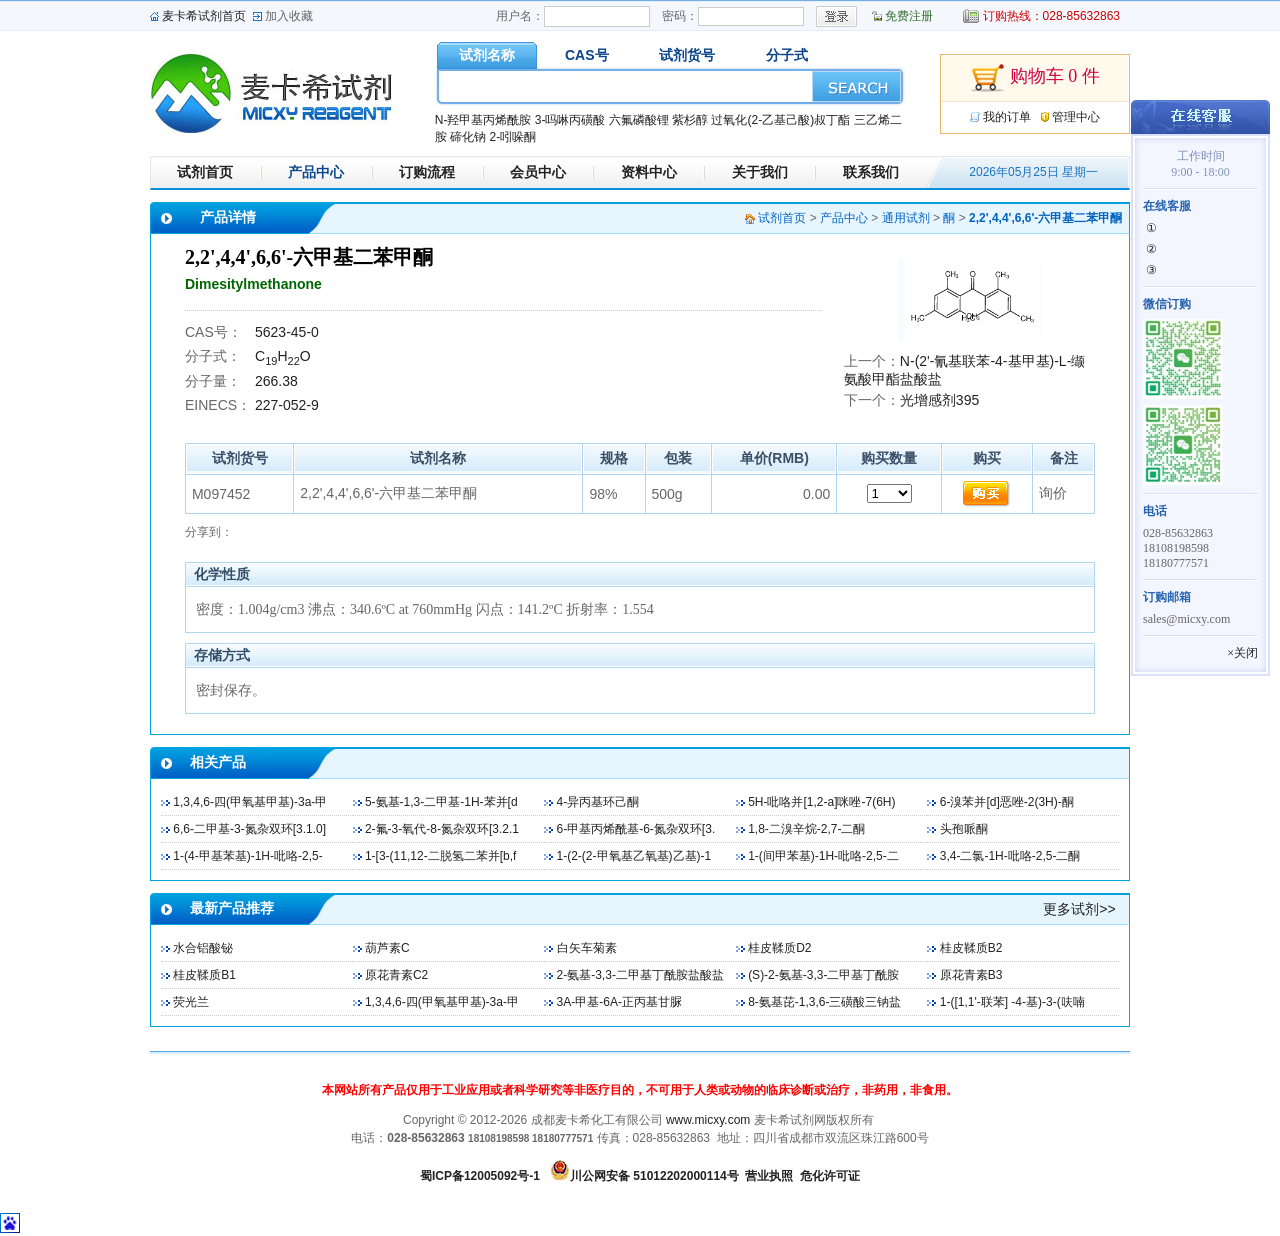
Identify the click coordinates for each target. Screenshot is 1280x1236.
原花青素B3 (971, 975)
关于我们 (760, 172)
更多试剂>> (1079, 909)
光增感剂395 (939, 400)
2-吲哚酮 (512, 137)
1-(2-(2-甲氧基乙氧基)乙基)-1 (634, 856)
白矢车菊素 (587, 948)
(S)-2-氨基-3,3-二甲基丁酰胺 (823, 975)
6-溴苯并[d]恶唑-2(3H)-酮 (1007, 802)
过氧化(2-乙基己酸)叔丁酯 (780, 120)
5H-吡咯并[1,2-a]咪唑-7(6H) (821, 802)
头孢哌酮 (964, 829)
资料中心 (649, 172)
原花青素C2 (396, 975)
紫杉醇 (690, 120)
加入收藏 (289, 16)
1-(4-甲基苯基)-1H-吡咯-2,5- (247, 856)
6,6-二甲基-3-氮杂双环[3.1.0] (249, 829)
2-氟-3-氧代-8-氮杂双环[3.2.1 (442, 829)
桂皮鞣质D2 (779, 948)
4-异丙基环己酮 (598, 802)
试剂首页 (205, 172)
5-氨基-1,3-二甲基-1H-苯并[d (441, 802)
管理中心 (1076, 117)
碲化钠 (468, 137)
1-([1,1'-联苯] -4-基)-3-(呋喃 (1012, 1002)
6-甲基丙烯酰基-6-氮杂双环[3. (636, 829)
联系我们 (871, 172)
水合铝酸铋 (203, 948)
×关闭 (1242, 653)
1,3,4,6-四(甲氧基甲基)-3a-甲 (250, 802)
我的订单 (1007, 117)
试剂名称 (487, 55)
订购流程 (427, 172)
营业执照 (769, 1176)
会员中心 (538, 172)
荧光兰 (191, 1002)
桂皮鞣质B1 (204, 975)
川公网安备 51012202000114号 (654, 1176)
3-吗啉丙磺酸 (570, 120)
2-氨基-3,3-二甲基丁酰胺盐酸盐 (640, 975)
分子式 (787, 55)
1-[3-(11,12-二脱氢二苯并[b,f (440, 856)
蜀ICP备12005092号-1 (480, 1176)
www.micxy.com (708, 1120)
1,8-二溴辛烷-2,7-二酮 (806, 829)
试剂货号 (687, 55)
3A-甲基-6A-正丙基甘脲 (619, 1002)
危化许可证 (830, 1176)
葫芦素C (387, 948)
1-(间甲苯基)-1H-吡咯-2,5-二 (823, 856)
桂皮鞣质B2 (971, 948)
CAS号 (587, 55)
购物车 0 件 (1035, 78)
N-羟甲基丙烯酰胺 (483, 120)
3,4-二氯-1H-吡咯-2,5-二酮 (1010, 856)
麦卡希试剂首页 (204, 16)
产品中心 (316, 172)
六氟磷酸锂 (639, 120)
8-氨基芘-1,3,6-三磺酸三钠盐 (824, 1002)
